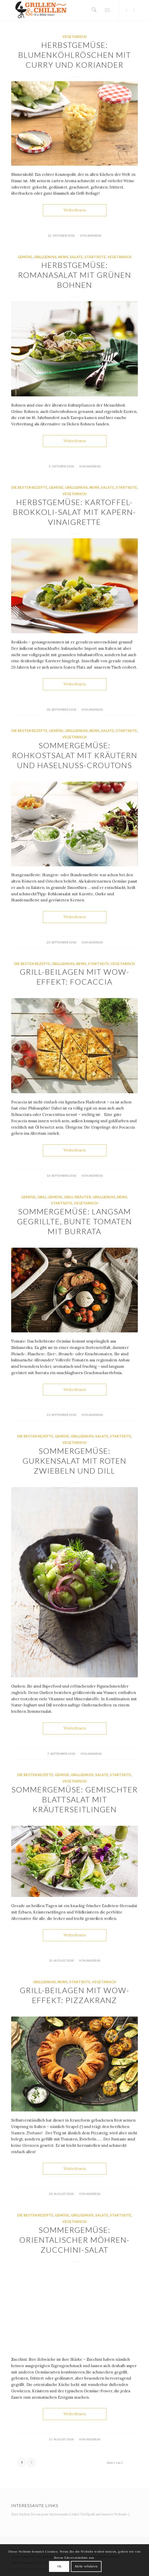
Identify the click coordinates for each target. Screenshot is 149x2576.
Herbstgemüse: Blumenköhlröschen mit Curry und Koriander (74, 54)
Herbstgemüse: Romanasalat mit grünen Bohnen (74, 274)
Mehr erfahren (86, 2566)
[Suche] (92, 10)
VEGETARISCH (74, 37)
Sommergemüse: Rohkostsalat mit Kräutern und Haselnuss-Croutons (74, 755)
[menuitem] (92, 10)
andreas (94, 235)
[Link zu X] (126, 10)
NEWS (63, 257)
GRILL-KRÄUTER (77, 1197)
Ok (59, 2566)
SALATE (76, 257)
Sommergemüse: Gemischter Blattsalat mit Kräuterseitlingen (74, 1799)
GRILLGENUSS (45, 257)
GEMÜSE (25, 257)
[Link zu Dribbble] (134, 10)
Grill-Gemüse (49, 1197)
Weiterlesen (74, 210)
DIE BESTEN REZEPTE (29, 487)
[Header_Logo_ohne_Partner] (61, 10)
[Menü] (107, 10)
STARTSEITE (95, 257)
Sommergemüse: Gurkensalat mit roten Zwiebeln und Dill (74, 1460)
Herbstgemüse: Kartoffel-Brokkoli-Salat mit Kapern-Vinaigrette (74, 511)
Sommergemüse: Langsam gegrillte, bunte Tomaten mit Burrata (74, 1221)
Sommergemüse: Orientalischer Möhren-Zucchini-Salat (74, 2239)
